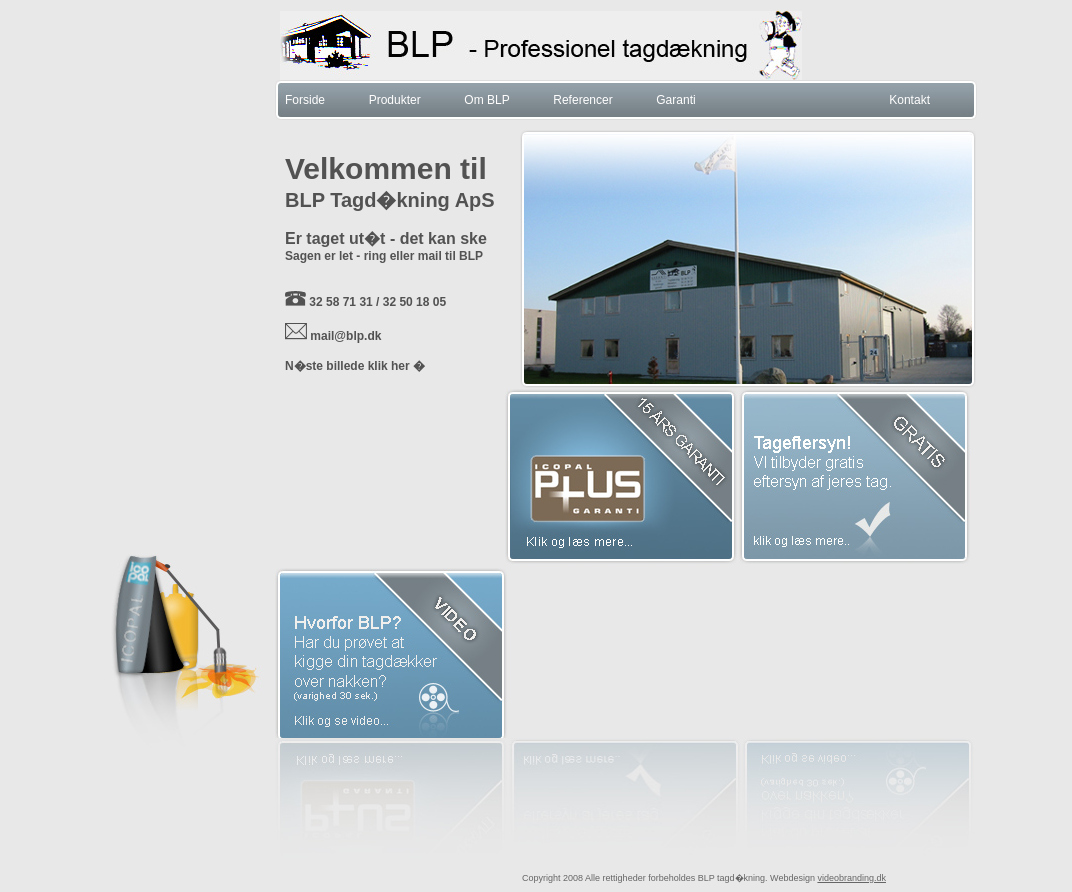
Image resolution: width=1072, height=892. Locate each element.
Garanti (675, 100)
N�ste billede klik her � (355, 366)
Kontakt (909, 100)
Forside (305, 100)
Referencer (582, 100)
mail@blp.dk (345, 336)
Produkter (395, 100)
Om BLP (486, 100)
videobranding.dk (851, 878)
